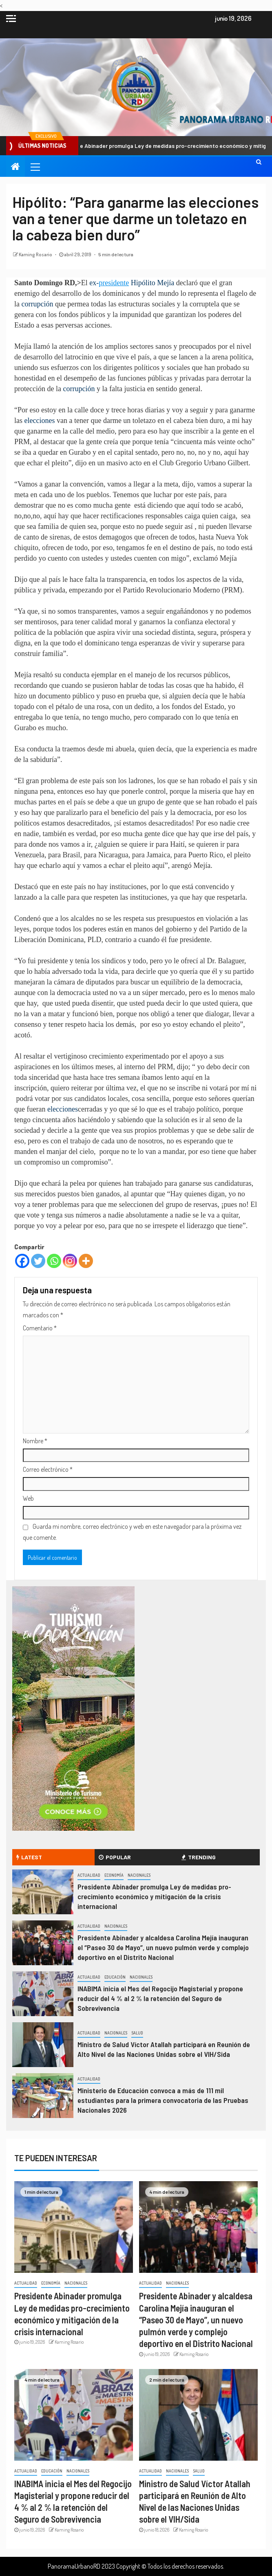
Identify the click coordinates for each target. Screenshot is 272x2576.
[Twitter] (38, 1261)
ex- (94, 283)
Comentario (40, 1328)
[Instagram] (70, 1261)
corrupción (37, 304)
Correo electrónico (48, 1469)
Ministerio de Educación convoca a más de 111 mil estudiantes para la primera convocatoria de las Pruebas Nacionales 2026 (162, 2100)
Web (28, 1498)
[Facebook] (22, 1261)
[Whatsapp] (54, 1261)
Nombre (35, 1441)
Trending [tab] (198, 1857)
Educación (115, 1977)
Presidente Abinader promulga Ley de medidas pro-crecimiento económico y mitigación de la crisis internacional (154, 1896)
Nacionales (139, 1875)
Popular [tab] (115, 1857)
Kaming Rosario (36, 254)
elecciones (39, 420)
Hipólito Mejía (151, 283)
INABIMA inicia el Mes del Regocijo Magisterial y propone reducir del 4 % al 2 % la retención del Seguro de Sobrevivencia (160, 1998)
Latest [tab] (29, 1857)
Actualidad (88, 1875)
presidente (114, 283)
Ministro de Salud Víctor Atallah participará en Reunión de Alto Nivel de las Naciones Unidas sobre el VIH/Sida (163, 2049)
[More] (86, 1261)
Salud (137, 2032)
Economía (114, 1875)
